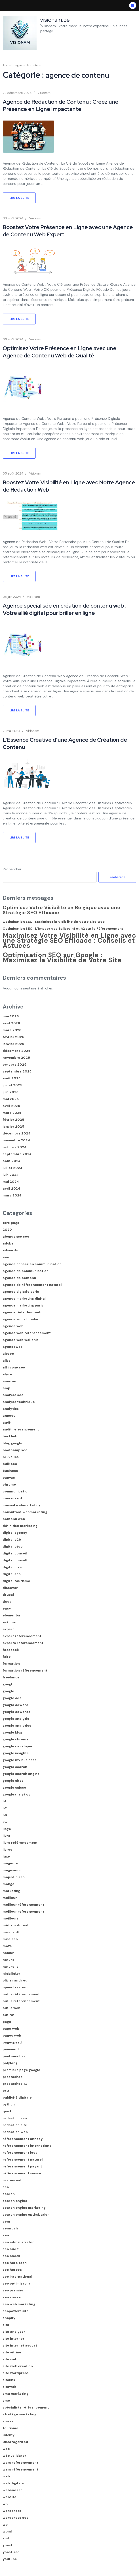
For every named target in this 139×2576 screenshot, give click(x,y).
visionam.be (55, 19)
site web (10, 2359)
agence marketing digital (24, 1298)
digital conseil (15, 1553)
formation (11, 1663)
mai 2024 (11, 1181)
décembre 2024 (16, 1133)
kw (5, 1822)
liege (7, 1829)
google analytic (16, 1718)
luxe (6, 1856)
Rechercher (12, 869)
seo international (17, 2276)
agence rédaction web (22, 1312)
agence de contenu (19, 1278)
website (9, 2497)
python (9, 2104)
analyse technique (19, 1402)
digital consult (15, 1560)
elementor (12, 1615)
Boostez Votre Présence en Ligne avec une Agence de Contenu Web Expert (60, 230)
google (8, 1691)
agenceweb (13, 1347)
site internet (13, 2338)
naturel (9, 1960)
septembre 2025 (17, 1071)
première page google (21, 2070)
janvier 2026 (13, 1044)
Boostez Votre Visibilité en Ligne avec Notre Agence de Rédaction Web (61, 485)
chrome (9, 1484)
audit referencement (21, 1429)
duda (7, 1601)
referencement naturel (23, 2159)
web (6, 2476)
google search (15, 1767)
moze (7, 1946)
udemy (9, 2435)
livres (7, 1849)
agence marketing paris (23, 1305)
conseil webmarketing (22, 1505)
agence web (13, 1326)
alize (7, 1360)
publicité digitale (17, 2097)
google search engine (21, 1774)
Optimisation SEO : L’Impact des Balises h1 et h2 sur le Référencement (63, 928)
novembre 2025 (16, 1057)
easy (7, 1608)
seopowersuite (15, 2311)
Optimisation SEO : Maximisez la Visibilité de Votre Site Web (54, 922)
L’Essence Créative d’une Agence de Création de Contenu (67, 743)
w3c (6, 2449)
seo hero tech (15, 2263)
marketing (11, 1891)
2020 (7, 1229)
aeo (6, 1257)
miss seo (10, 1939)
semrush (10, 2228)
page (7, 2022)
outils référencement (21, 1994)
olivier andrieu (15, 1980)
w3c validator (14, 2455)
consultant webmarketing (25, 1512)
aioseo (8, 1353)
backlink (10, 1436)
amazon (9, 1381)
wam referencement (20, 2462)
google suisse (14, 1787)
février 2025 (13, 1119)
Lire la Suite (19, 198)
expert (8, 1629)
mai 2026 (11, 1016)
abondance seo (16, 1236)
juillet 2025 (12, 1085)
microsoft (11, 1932)
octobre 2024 (15, 1147)
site (6, 2325)
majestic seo (14, 1877)
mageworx (12, 1870)
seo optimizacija (17, 2283)
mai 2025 (11, 1099)
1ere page (11, 1223)
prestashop (13, 2077)
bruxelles (11, 1457)
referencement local (21, 2152)
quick (7, 2111)
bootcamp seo (15, 1450)
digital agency (15, 1533)
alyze (7, 1374)
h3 (5, 1815)
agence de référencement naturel (32, 1285)
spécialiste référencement (26, 2407)
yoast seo (11, 2552)
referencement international (28, 2146)
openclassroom (16, 1987)
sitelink (9, 2380)
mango (8, 1884)
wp (5, 2524)
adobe (8, 1243)
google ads (12, 1698)
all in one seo (14, 1367)
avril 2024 (11, 1188)
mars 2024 (12, 1195)
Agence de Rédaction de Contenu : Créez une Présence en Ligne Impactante (63, 105)
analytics (11, 1409)
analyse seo (13, 1395)
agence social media (20, 1319)
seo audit (11, 2249)
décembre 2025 (16, 1051)
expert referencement (22, 1636)
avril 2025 (11, 1106)
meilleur (10, 1898)
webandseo (13, 2490)
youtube (10, 2559)
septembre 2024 (17, 1154)
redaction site (15, 2125)
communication (16, 1491)
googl (7, 1684)
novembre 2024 (16, 1140)
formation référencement (25, 1670)
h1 (4, 1801)
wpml (7, 2531)
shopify (9, 2318)
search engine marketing (24, 2208)
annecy (9, 1415)
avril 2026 (11, 1023)
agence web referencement (27, 1333)
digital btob (13, 1546)
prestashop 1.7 (15, 2084)
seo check (11, 2256)
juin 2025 (10, 1092)
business (10, 1471)
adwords (10, 1250)
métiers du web (16, 1925)
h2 (5, 1808)
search (9, 2194)
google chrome (15, 1739)
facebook (11, 1650)
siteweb (9, 2387)
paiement (11, 2049)
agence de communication (26, 1271)
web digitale (13, 2483)
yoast (7, 2545)
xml (6, 2538)
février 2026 (13, 1037)
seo (6, 2235)
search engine (15, 2201)
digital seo (12, 1574)
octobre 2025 (14, 1064)
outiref (9, 2015)
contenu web (14, 1519)
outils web (11, 2008)
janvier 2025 (13, 1126)
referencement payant (22, 2166)
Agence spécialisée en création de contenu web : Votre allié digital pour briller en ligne (67, 609)
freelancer (12, 1677)
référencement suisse (22, 2173)
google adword (15, 1705)
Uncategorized (15, 2442)
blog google (12, 1443)
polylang (10, 2063)
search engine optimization (26, 2214)
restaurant (12, 2180)
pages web (12, 2035)
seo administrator (18, 2242)
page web (11, 2028)
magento (10, 1863)
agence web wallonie (21, 1340)
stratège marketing (19, 2414)
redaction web (15, 2132)
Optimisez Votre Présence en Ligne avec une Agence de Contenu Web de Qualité (62, 351)
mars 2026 (12, 1030)
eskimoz (10, 1622)
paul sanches (14, 2056)
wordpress (12, 2511)
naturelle (11, 1966)
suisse (8, 2421)
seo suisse (12, 2297)
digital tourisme (16, 1581)
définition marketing (20, 1526)
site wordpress (16, 2373)
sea (6, 2187)
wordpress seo (15, 2517)
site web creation (18, 2366)
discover (10, 1588)
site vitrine (12, 2352)
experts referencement (23, 1643)
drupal (8, 1595)
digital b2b (12, 1539)
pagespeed (12, 2042)
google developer (18, 1746)
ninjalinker (11, 1973)
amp (6, 1388)
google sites (13, 1780)
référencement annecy (23, 2139)
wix (5, 2504)
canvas (9, 1477)
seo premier (13, 2290)
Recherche (117, 877)
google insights (16, 1753)
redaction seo (15, 2118)
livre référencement (20, 1842)
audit (7, 1422)
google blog (12, 1732)
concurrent (12, 1498)
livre (6, 1836)
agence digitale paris (21, 1291)
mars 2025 (12, 1113)
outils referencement (21, 2001)
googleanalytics (16, 1794)
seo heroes (12, 2270)
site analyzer (14, 2331)
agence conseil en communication (32, 1264)
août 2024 (12, 1161)
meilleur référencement (23, 1904)
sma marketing (15, 2393)
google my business (20, 1760)
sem (6, 2221)
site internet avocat (20, 2345)
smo (6, 2400)
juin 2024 (11, 1175)
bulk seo (10, 1464)
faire (7, 1656)
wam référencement (20, 2469)
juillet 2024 (12, 1168)
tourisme (10, 2428)
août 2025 (11, 1078)
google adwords (16, 1712)
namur (8, 1953)
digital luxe (12, 1567)
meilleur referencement (23, 1911)
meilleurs (11, 1918)
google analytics (17, 1725)
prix (6, 2090)
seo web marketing (19, 2304)
